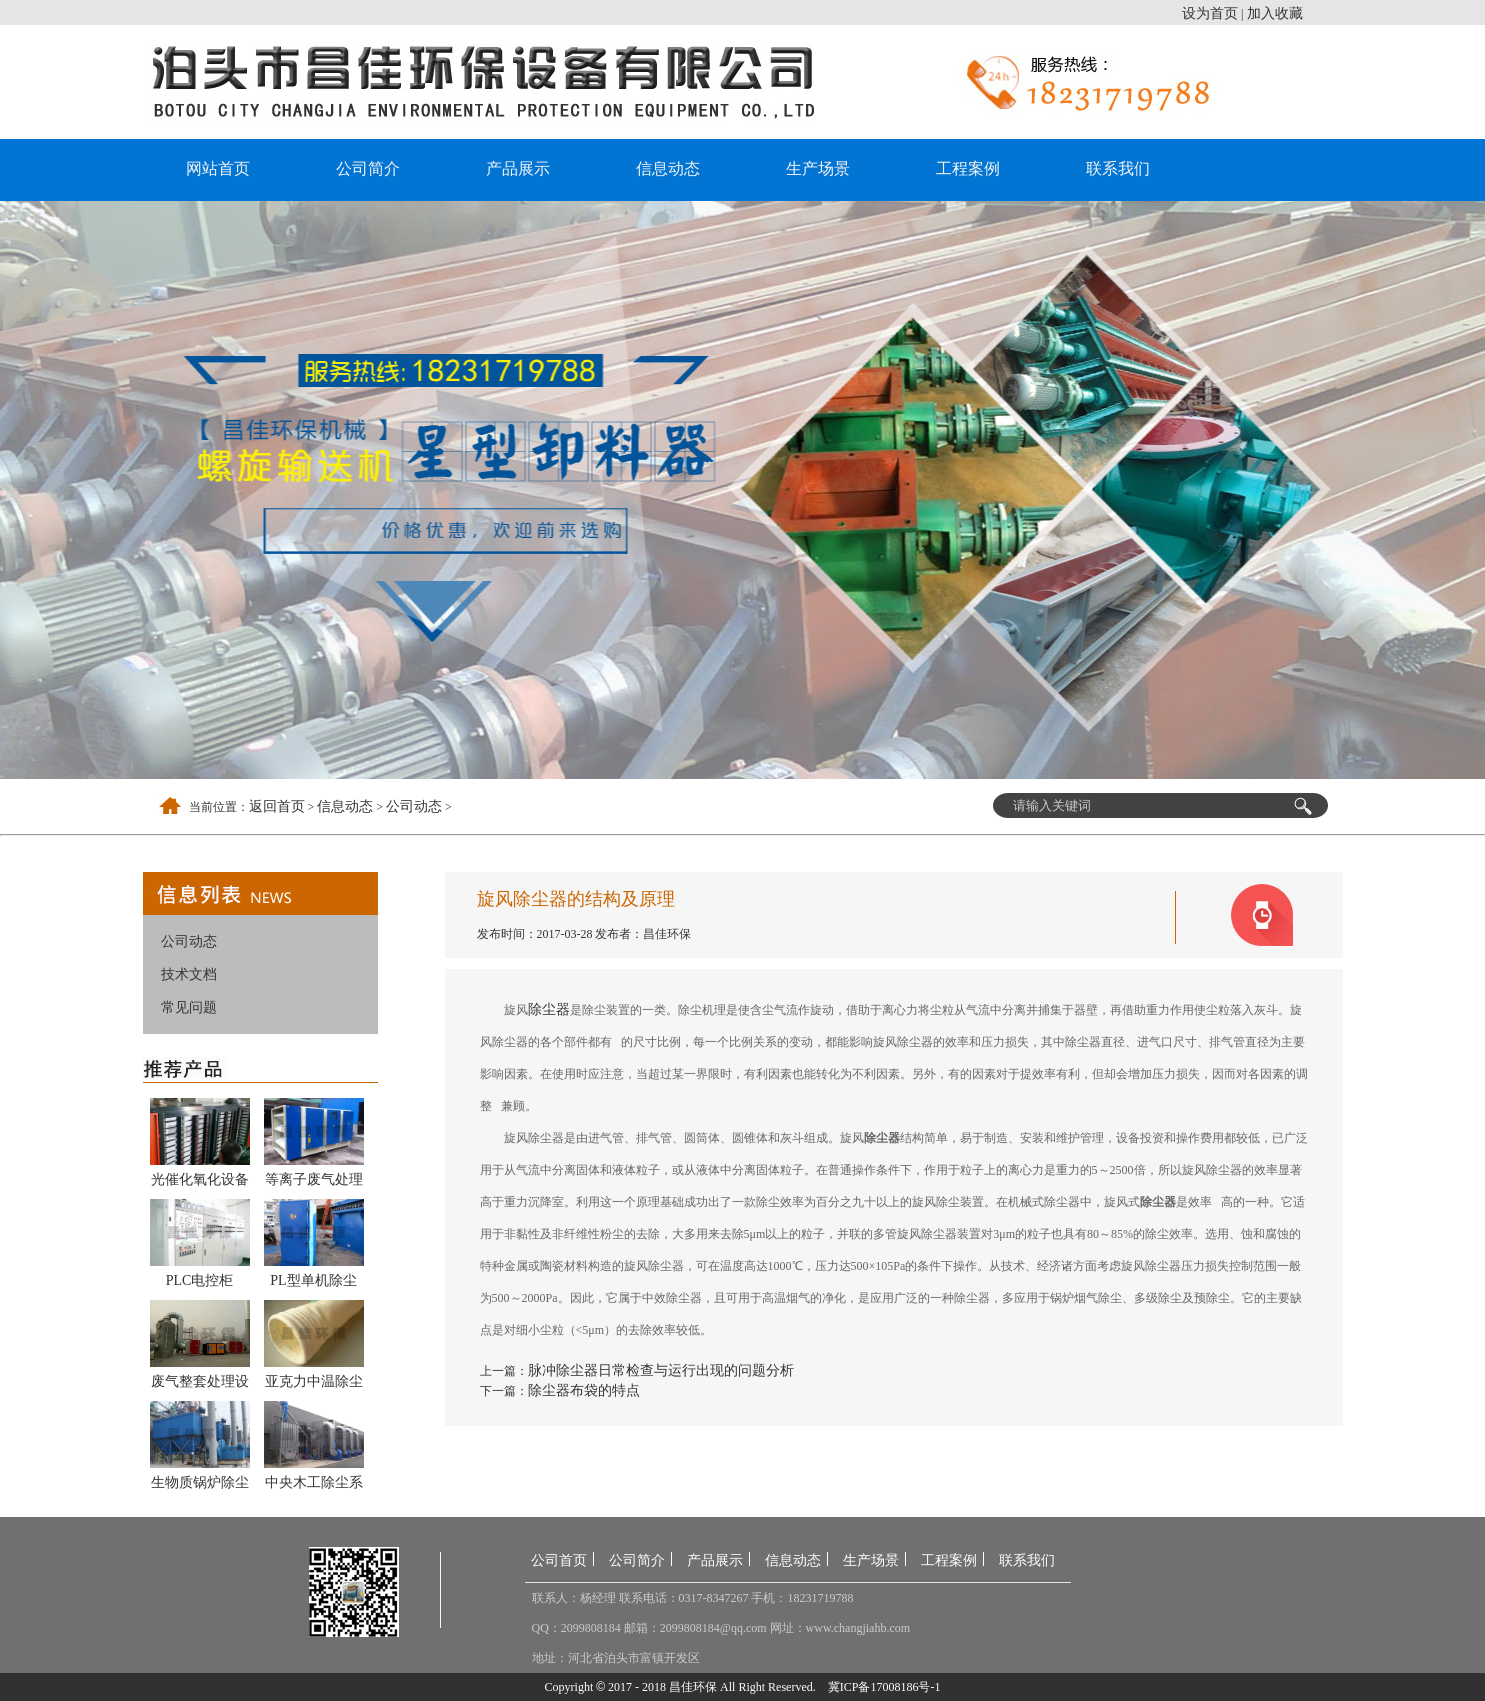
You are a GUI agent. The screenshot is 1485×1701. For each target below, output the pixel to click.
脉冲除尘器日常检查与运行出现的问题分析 (661, 1370)
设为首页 (1210, 13)
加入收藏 (1275, 13)
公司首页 (559, 1560)
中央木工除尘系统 (314, 1486)
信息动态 (668, 168)
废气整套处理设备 (200, 1385)
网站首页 (218, 168)
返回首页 (277, 806)
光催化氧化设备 (200, 1179)
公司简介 (368, 168)
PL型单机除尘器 (313, 1284)
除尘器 (549, 1009)
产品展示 (518, 168)
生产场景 (818, 168)
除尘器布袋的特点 (584, 1390)
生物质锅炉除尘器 (200, 1486)
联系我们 (1118, 168)
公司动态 (414, 806)
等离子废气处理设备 (314, 1183)
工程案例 (968, 168)
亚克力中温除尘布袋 (314, 1385)
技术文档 (189, 974)
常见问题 (189, 1007)
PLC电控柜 (200, 1280)
